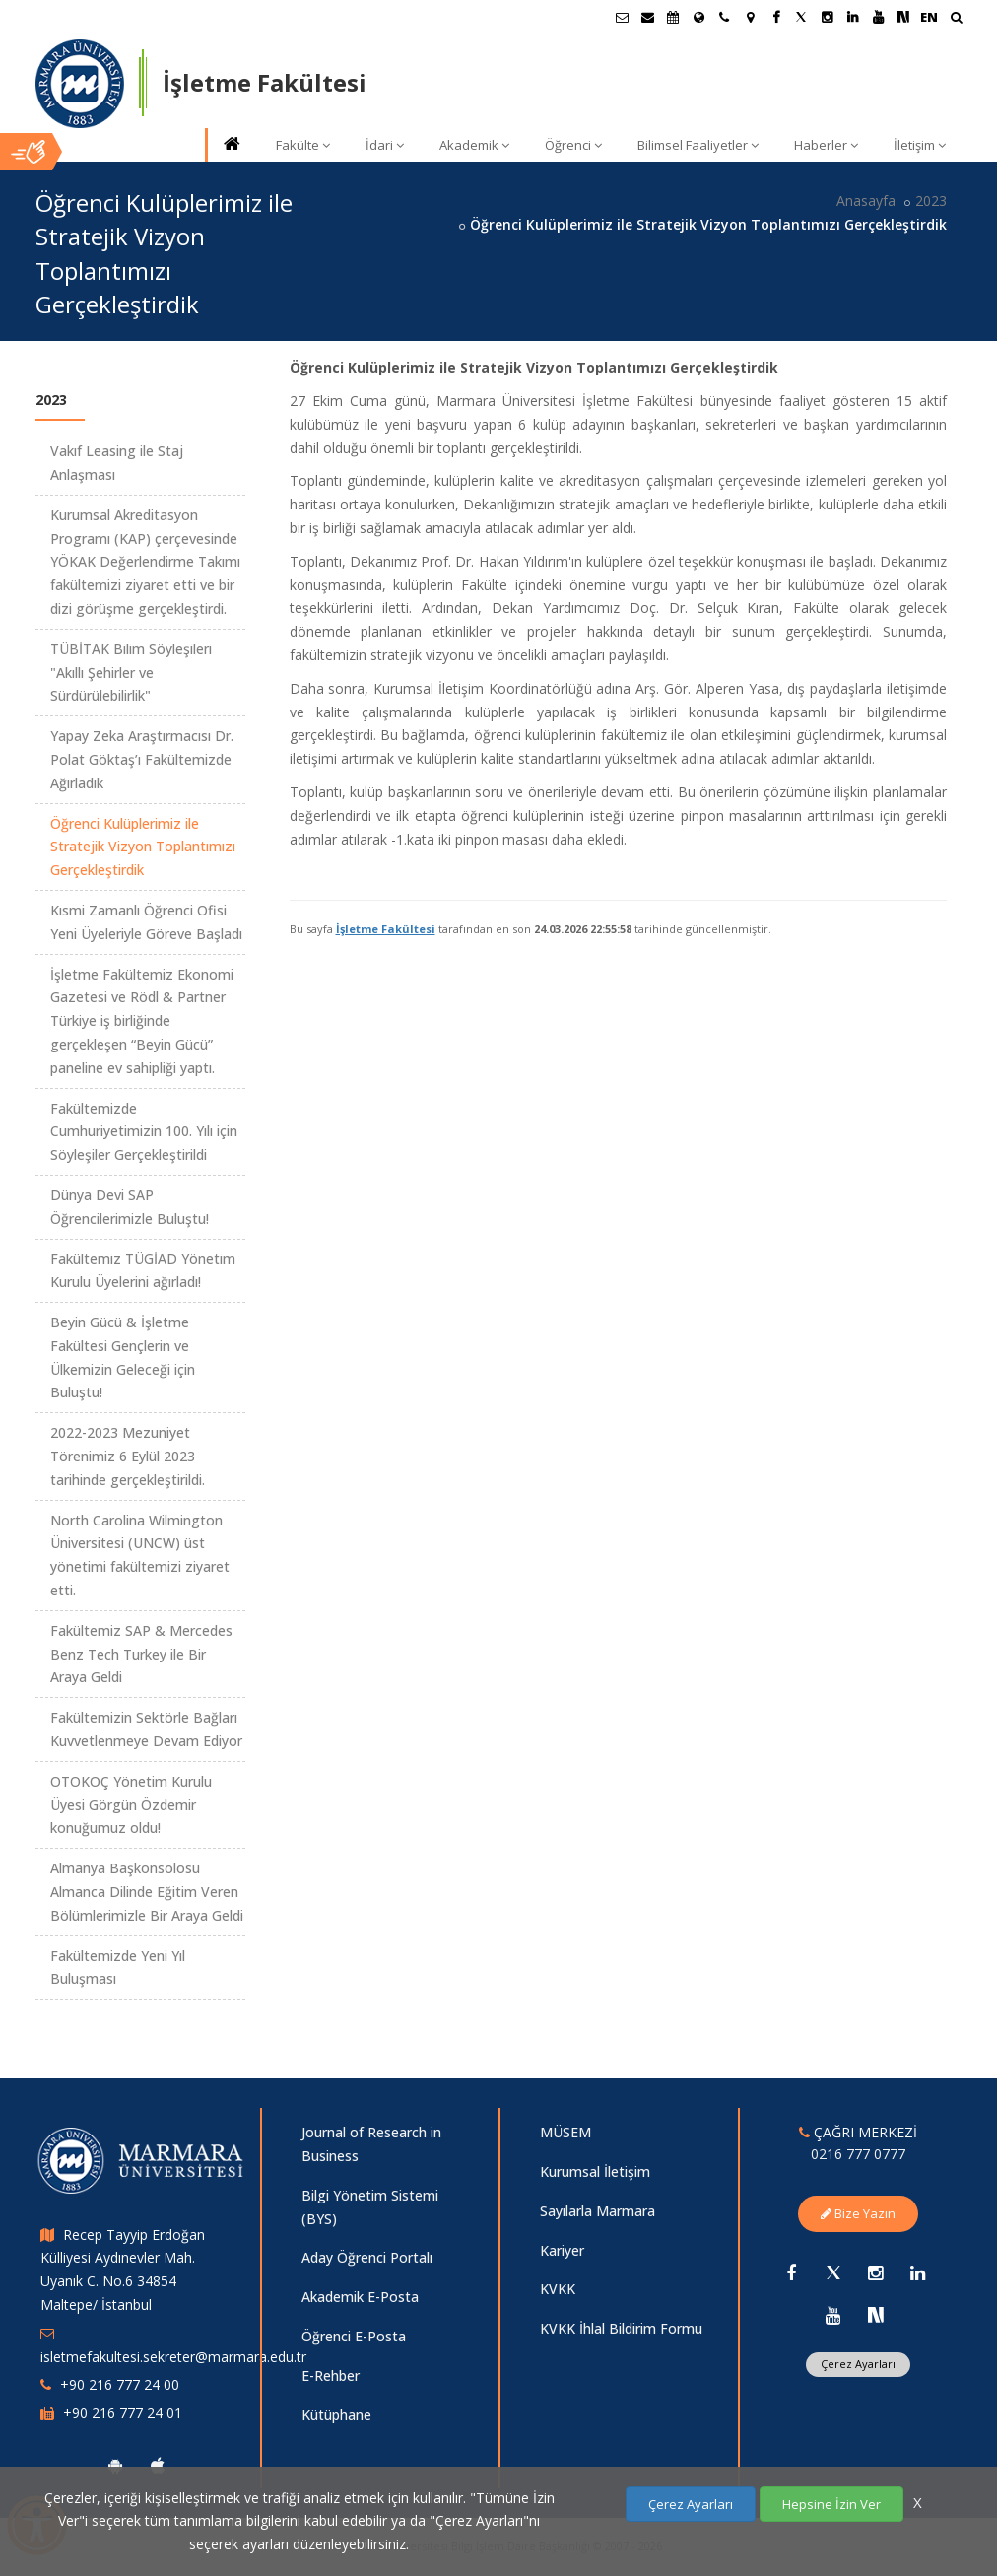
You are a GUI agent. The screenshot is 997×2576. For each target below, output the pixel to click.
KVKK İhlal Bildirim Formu (621, 2328)
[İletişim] (724, 17)
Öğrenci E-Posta (353, 2336)
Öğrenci (573, 145)
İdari (385, 145)
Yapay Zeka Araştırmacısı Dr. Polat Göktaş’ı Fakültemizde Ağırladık (141, 759)
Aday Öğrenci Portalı (366, 2257)
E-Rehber (330, 2375)
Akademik (474, 145)
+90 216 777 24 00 (119, 2384)
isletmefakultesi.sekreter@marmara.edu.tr (173, 2356)
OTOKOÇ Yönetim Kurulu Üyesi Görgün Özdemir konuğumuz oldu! (131, 1805)
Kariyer (562, 2250)
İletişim (920, 145)
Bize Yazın (858, 2213)
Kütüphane (336, 2415)
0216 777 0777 (858, 2153)
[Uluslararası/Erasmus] (698, 17)
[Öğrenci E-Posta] (621, 17)
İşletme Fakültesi (385, 928)
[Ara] (956, 19)
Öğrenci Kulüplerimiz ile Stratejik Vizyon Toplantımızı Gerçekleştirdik (142, 847)
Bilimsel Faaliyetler (698, 145)
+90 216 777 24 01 (122, 2413)
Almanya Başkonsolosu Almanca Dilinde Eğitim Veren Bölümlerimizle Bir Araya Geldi (146, 1892)
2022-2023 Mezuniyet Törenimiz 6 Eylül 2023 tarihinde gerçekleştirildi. (127, 1456)
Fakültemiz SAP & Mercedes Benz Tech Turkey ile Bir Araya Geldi (141, 1654)
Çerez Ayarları (858, 2363)
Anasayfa (866, 200)
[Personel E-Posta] (647, 17)
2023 (931, 200)
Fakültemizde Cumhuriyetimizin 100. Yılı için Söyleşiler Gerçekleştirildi (143, 1132)
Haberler (826, 145)
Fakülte (303, 145)
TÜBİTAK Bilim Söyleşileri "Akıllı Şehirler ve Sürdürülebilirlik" (131, 673)
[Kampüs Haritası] (750, 17)
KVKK (557, 2288)
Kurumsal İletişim (595, 2171)
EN (929, 17)
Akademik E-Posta (360, 2296)
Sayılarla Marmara (597, 2211)
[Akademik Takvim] (673, 17)
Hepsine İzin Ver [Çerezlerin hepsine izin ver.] (831, 2504)
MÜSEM (565, 2132)
